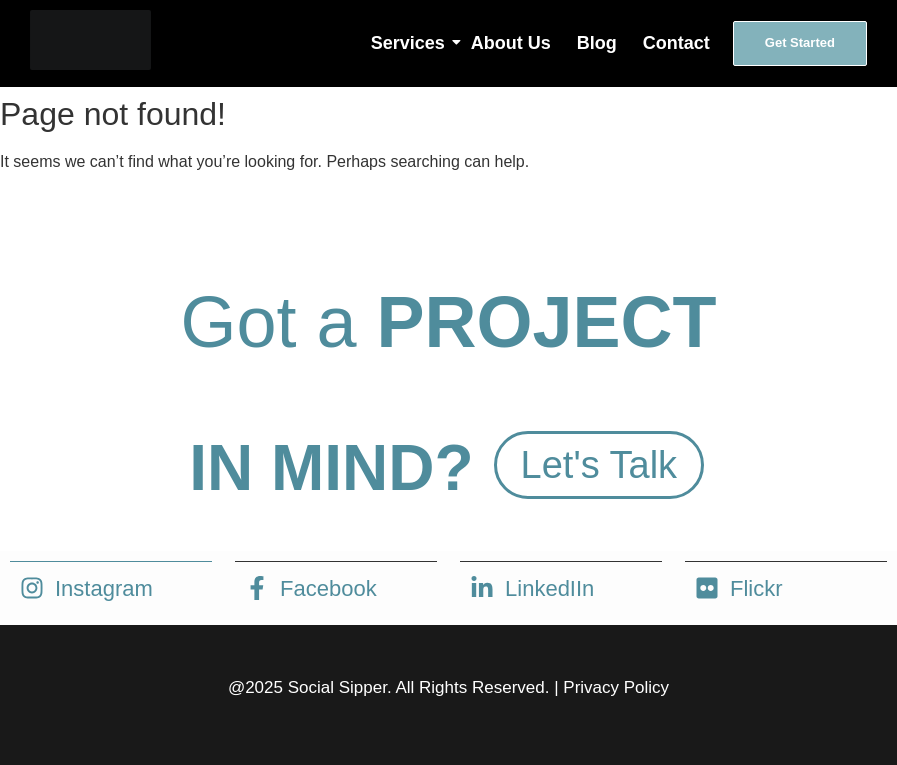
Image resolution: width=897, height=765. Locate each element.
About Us (511, 43)
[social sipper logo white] (90, 40)
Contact (676, 43)
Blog (597, 43)
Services (409, 43)
